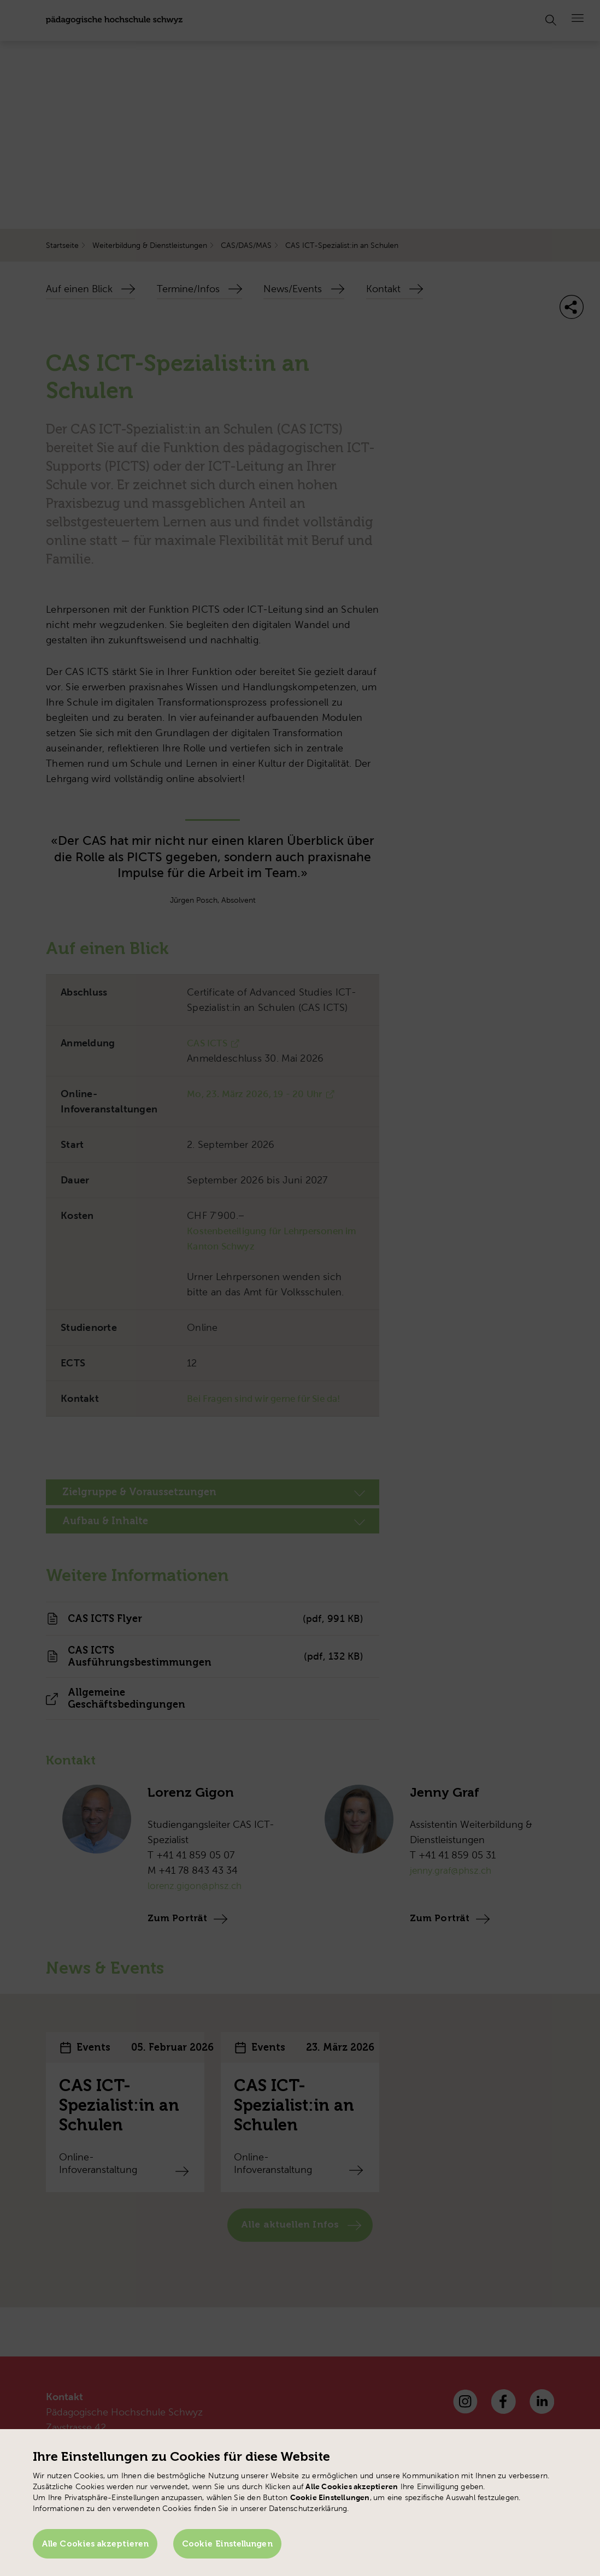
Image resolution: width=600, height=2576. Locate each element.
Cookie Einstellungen (232, 2546)
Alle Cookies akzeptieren (95, 2546)
